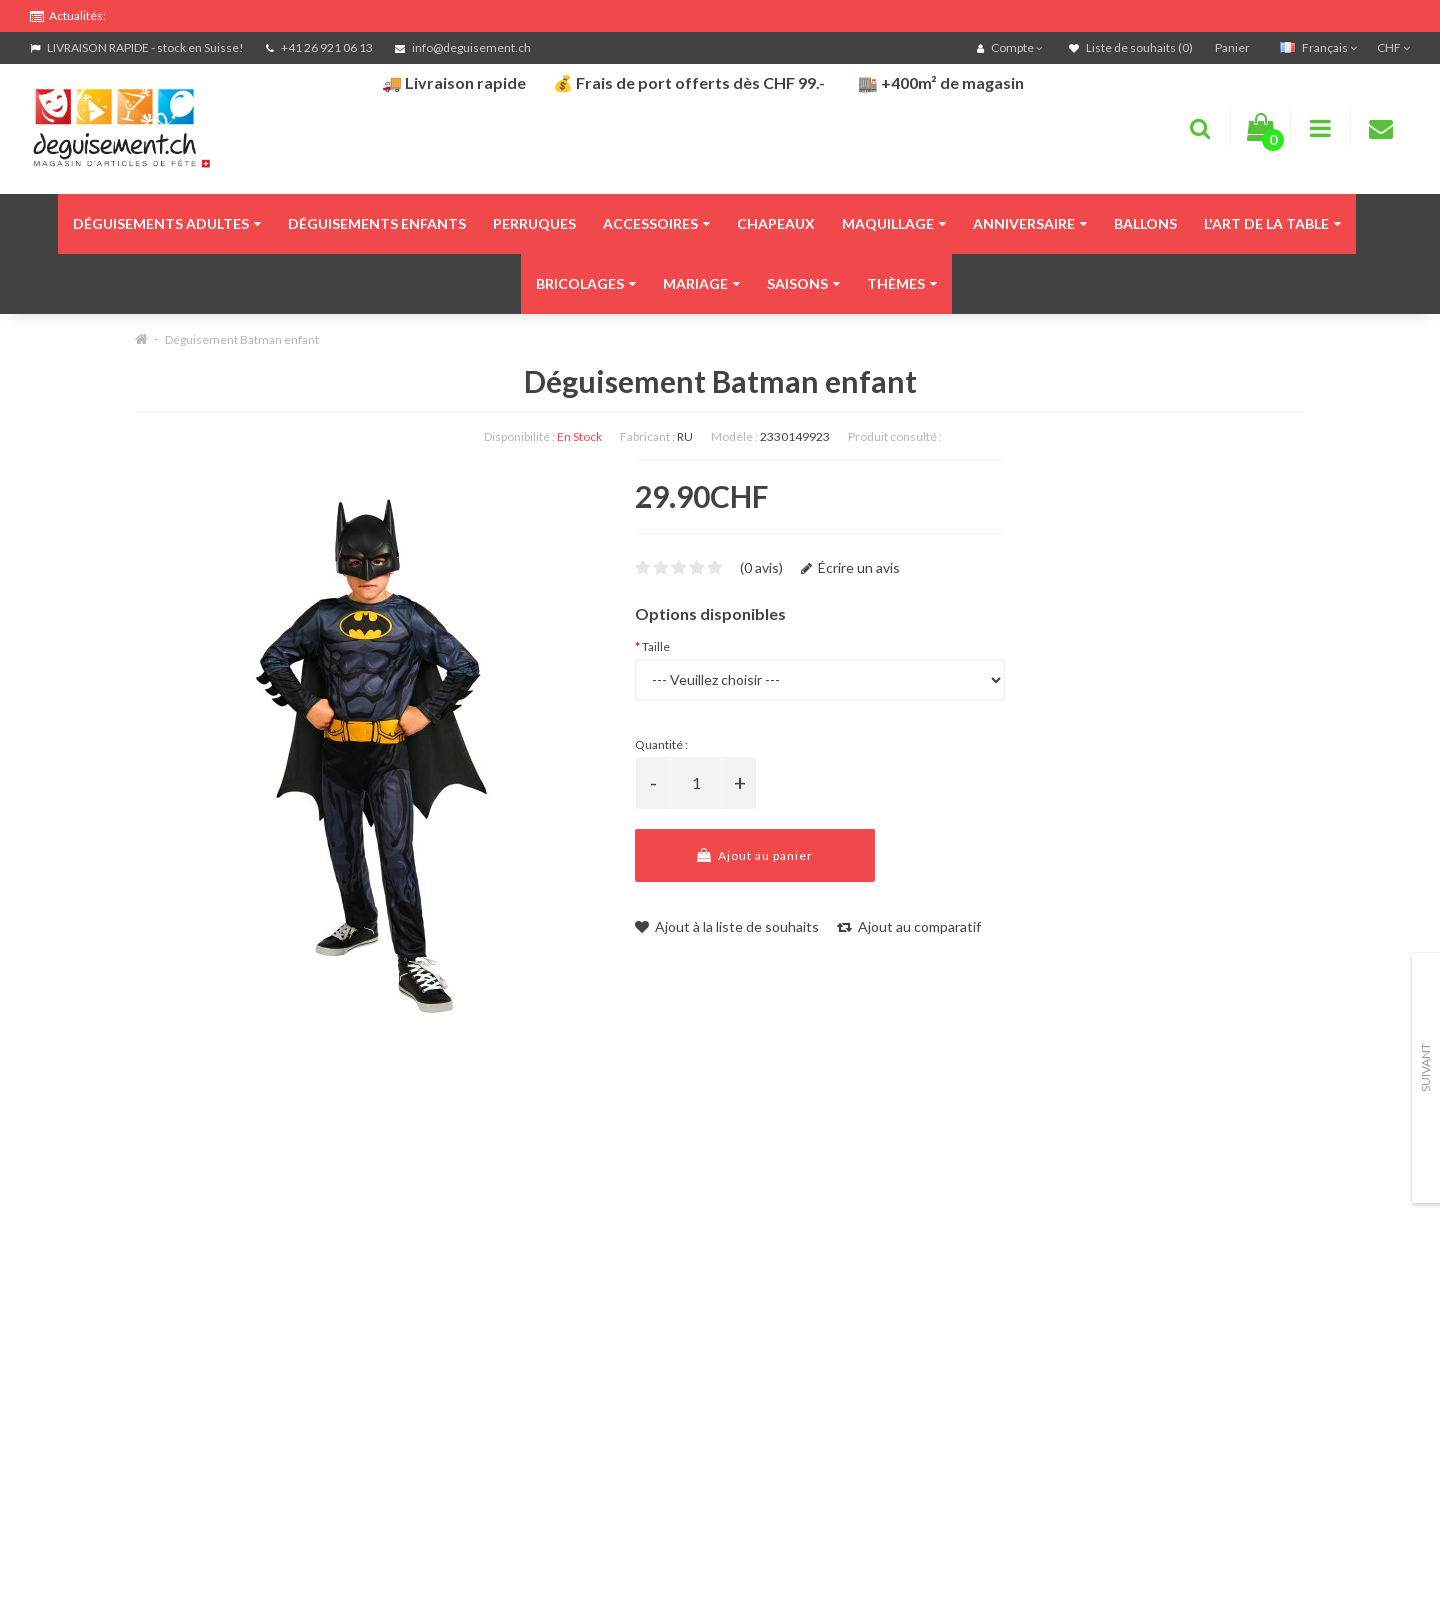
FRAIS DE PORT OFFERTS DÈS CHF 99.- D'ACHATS (211, 12)
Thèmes (902, 283)
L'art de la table (1272, 223)
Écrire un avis (850, 567)
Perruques (534, 223)
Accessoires (656, 223)
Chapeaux (776, 223)
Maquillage (894, 223)
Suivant (1425, 1067)
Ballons (1145, 223)
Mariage (701, 283)
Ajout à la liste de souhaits (727, 926)
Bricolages (586, 283)
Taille (656, 646)
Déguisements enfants (377, 223)
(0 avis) (761, 567)
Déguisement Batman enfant (242, 339)
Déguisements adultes (167, 223)
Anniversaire (1030, 223)
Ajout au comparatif (909, 926)
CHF (1393, 47)
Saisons (803, 283)
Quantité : (661, 744)
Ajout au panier (755, 855)
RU (685, 436)
